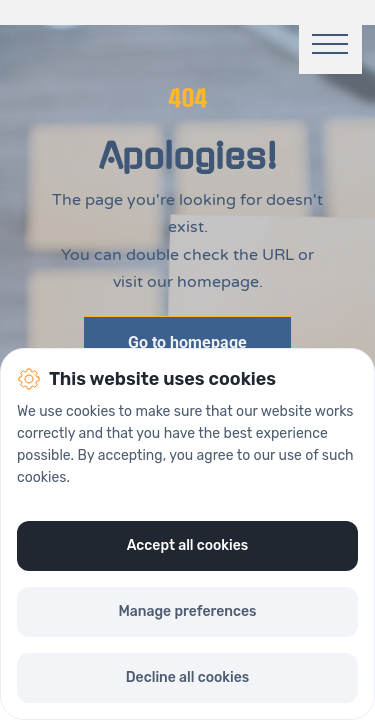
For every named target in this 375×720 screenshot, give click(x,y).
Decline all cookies (187, 677)
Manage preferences (187, 611)
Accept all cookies (188, 545)
